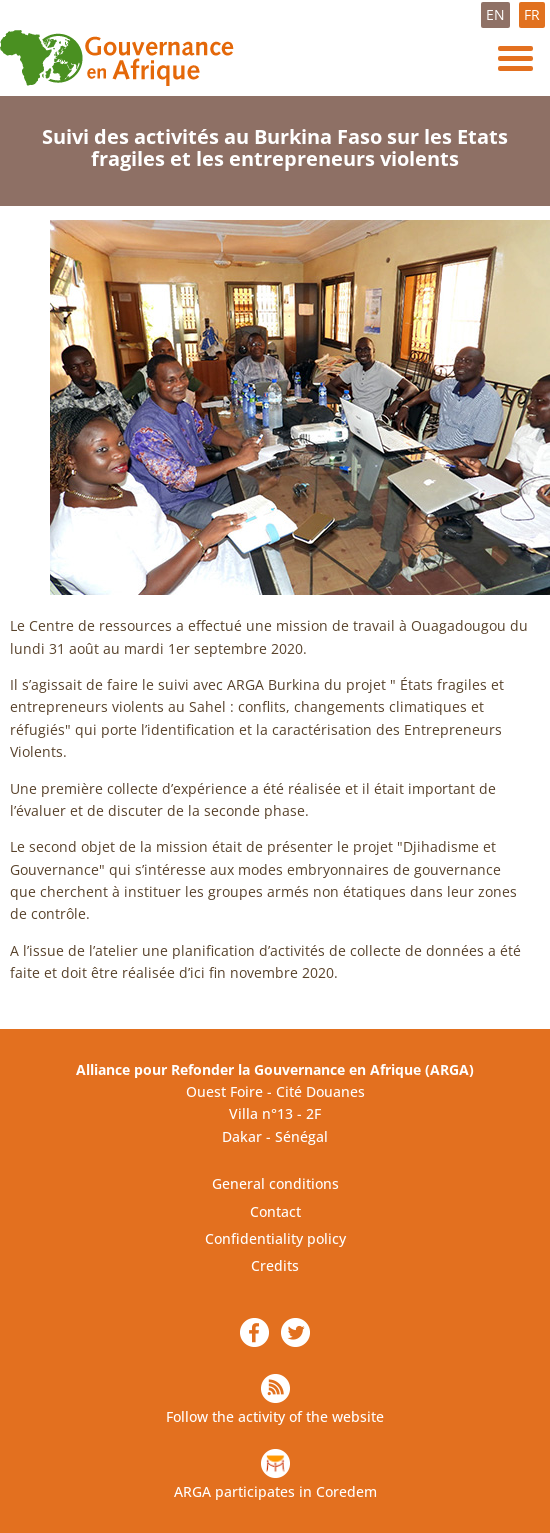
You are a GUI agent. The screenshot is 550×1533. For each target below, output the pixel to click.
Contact (275, 1211)
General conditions (275, 1183)
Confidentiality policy (275, 1238)
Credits (275, 1265)
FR (532, 14)
